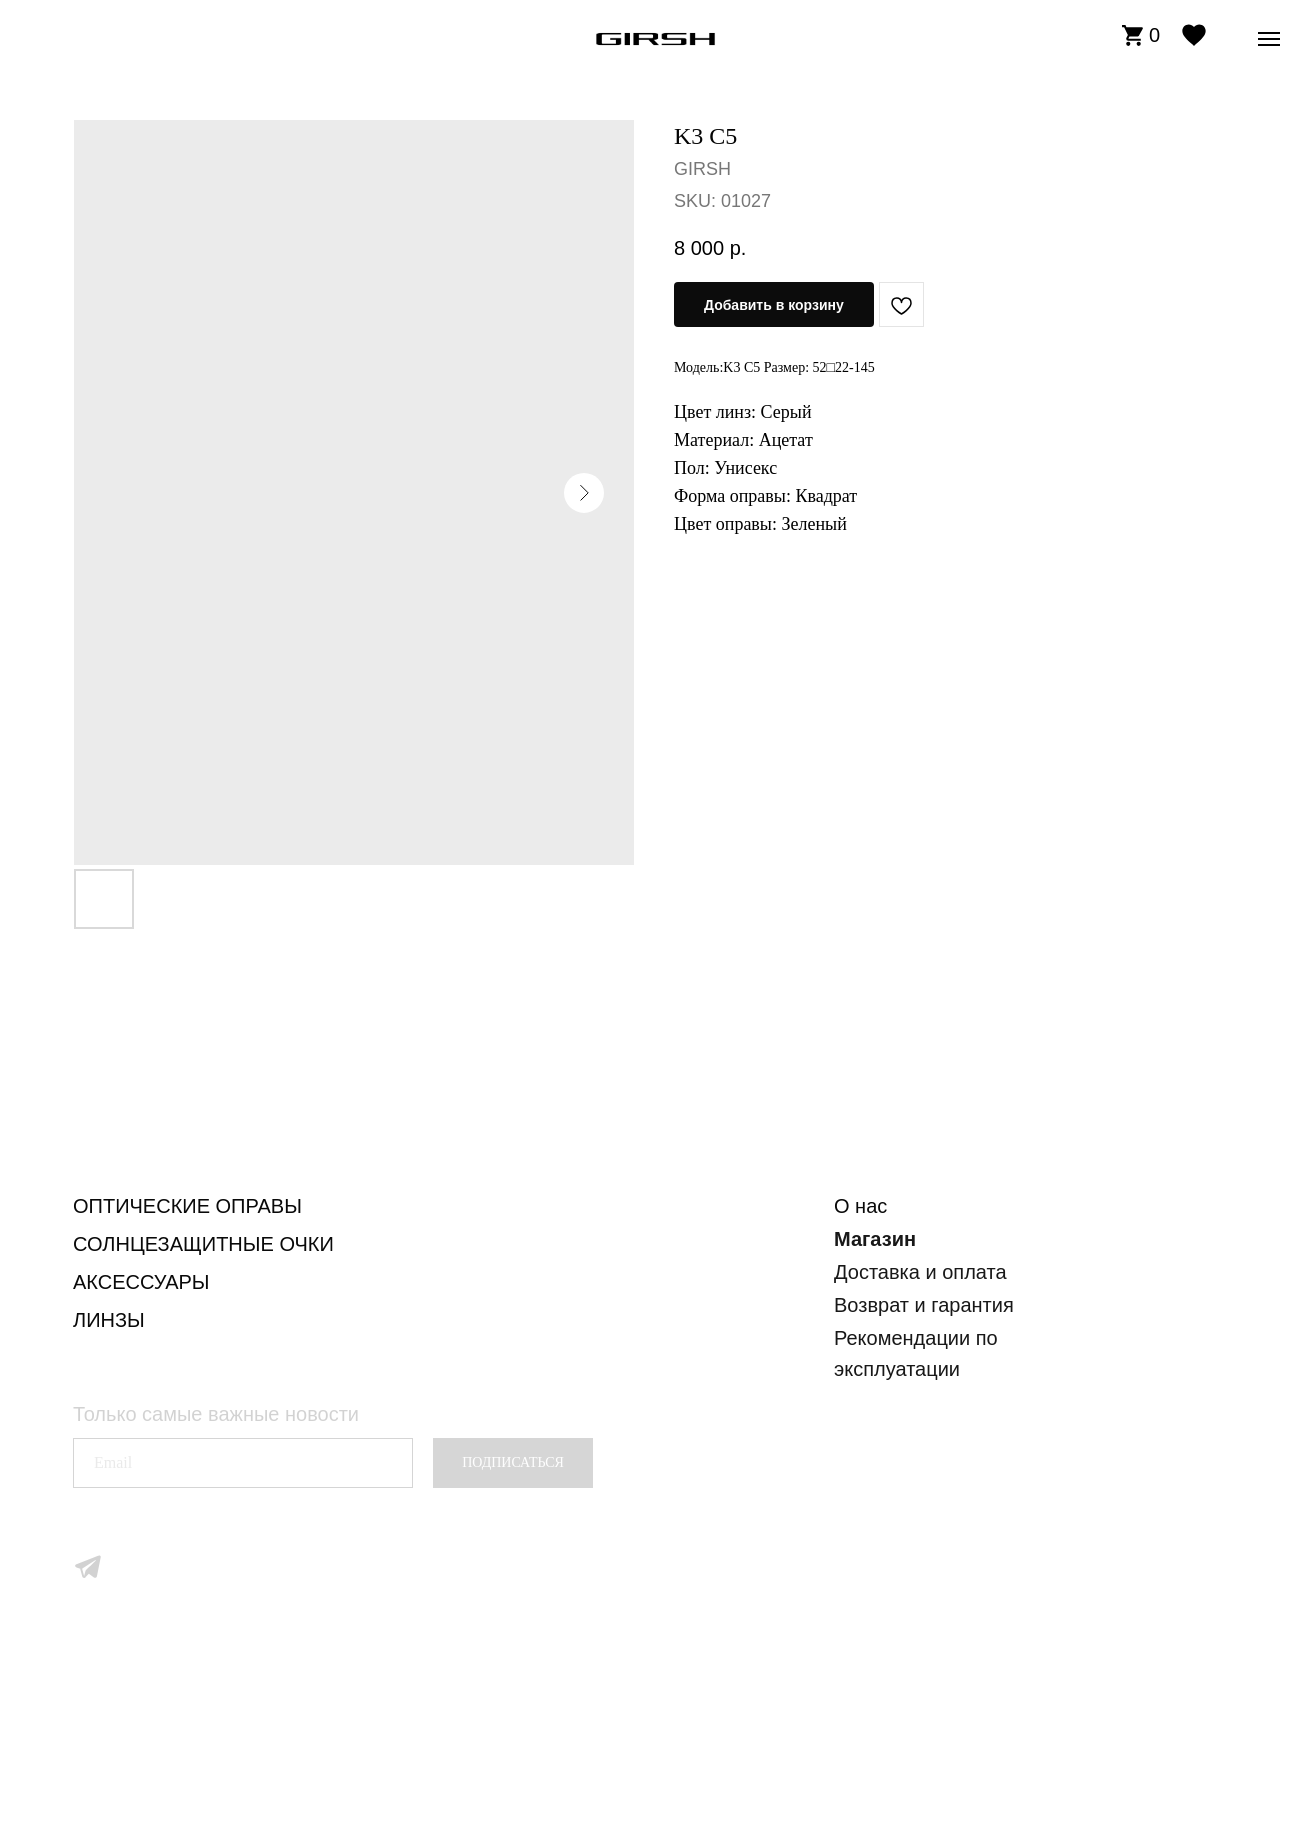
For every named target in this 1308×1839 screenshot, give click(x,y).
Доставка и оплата (920, 1272)
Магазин (875, 1239)
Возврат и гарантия (924, 1305)
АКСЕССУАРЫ (141, 1282)
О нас (860, 1206)
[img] (655, 39)
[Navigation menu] (1269, 39)
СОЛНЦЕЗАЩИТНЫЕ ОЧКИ (203, 1244)
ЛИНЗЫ (109, 1320)
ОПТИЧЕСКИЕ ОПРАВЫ (187, 1206)
